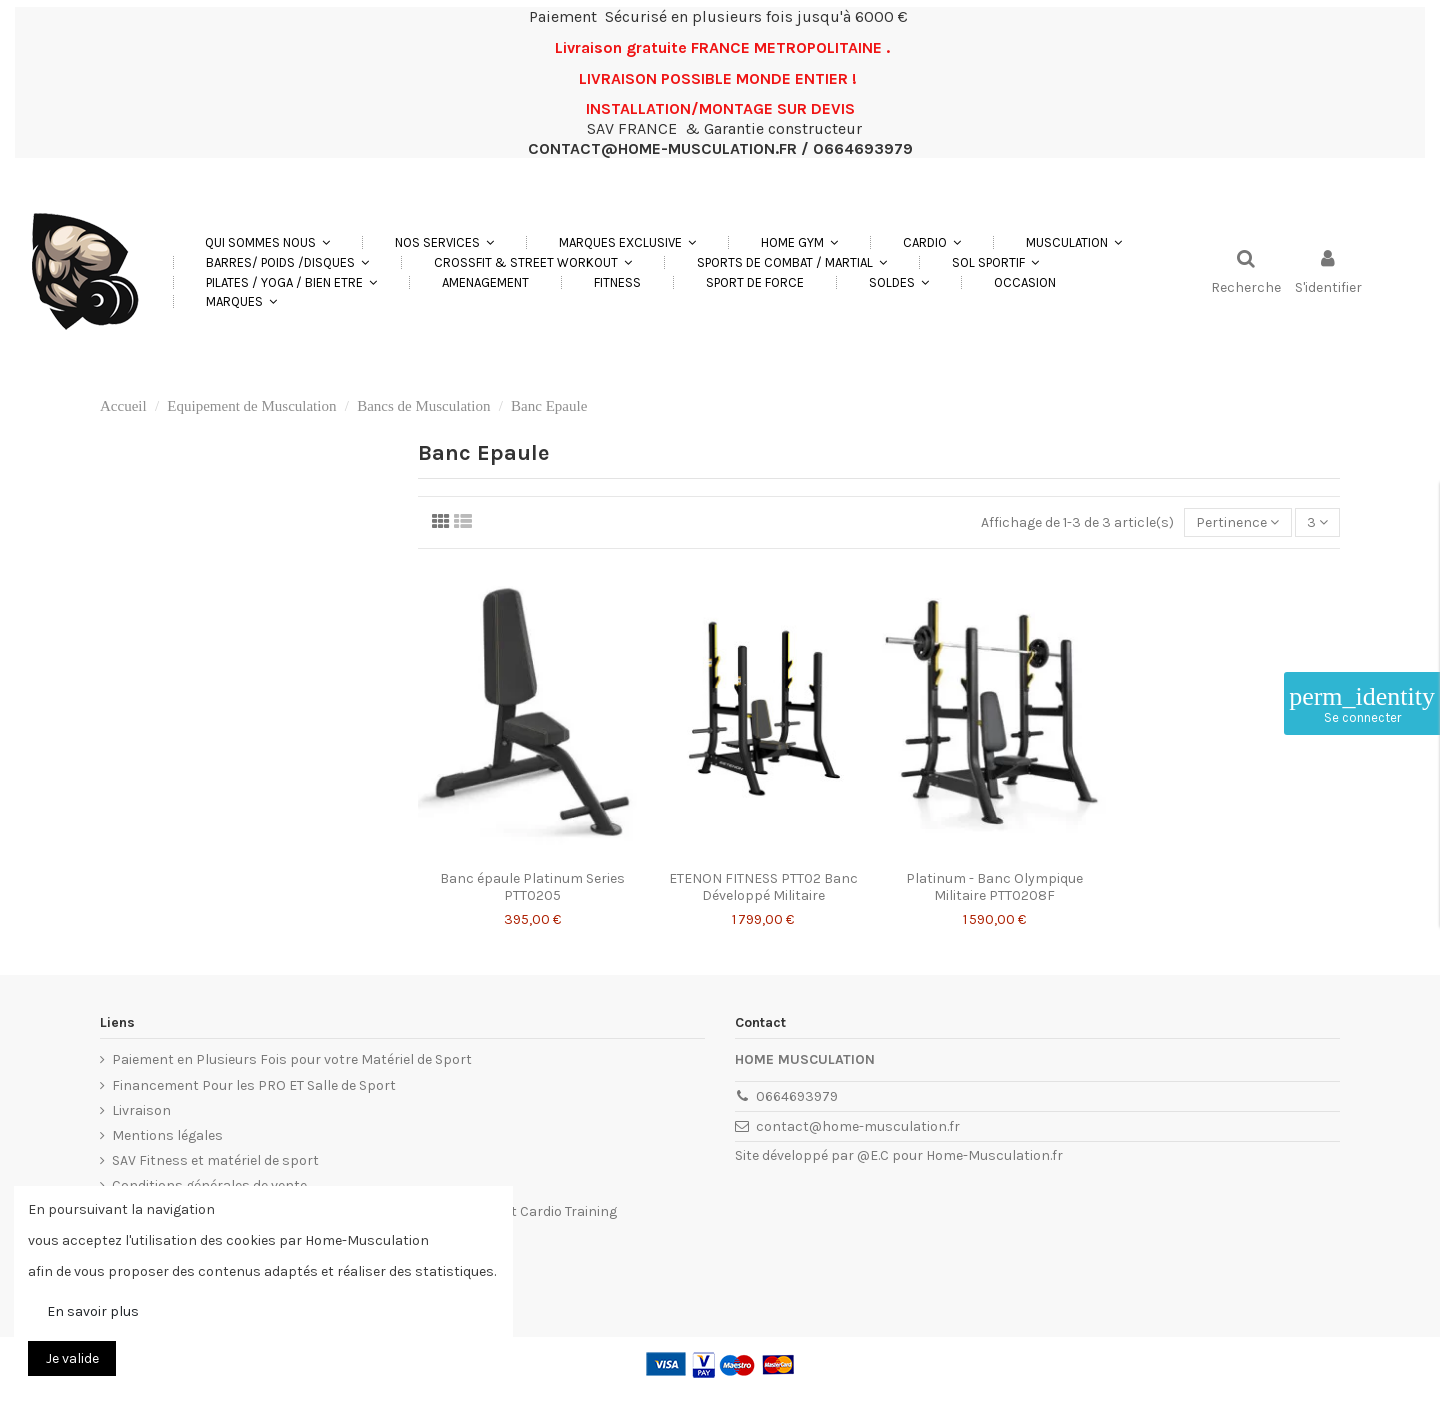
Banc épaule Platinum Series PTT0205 (532, 887)
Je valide (72, 1358)
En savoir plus (93, 1311)
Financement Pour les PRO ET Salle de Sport (254, 1085)
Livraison (141, 1110)
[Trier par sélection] (1237, 522)
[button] (444, 242)
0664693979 (797, 1096)
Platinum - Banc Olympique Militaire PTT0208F (994, 887)
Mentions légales (167, 1135)
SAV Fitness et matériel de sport (215, 1160)
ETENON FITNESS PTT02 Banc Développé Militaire (763, 887)
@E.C (873, 1155)
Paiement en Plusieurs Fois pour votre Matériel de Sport (292, 1059)
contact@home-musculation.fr (858, 1126)
